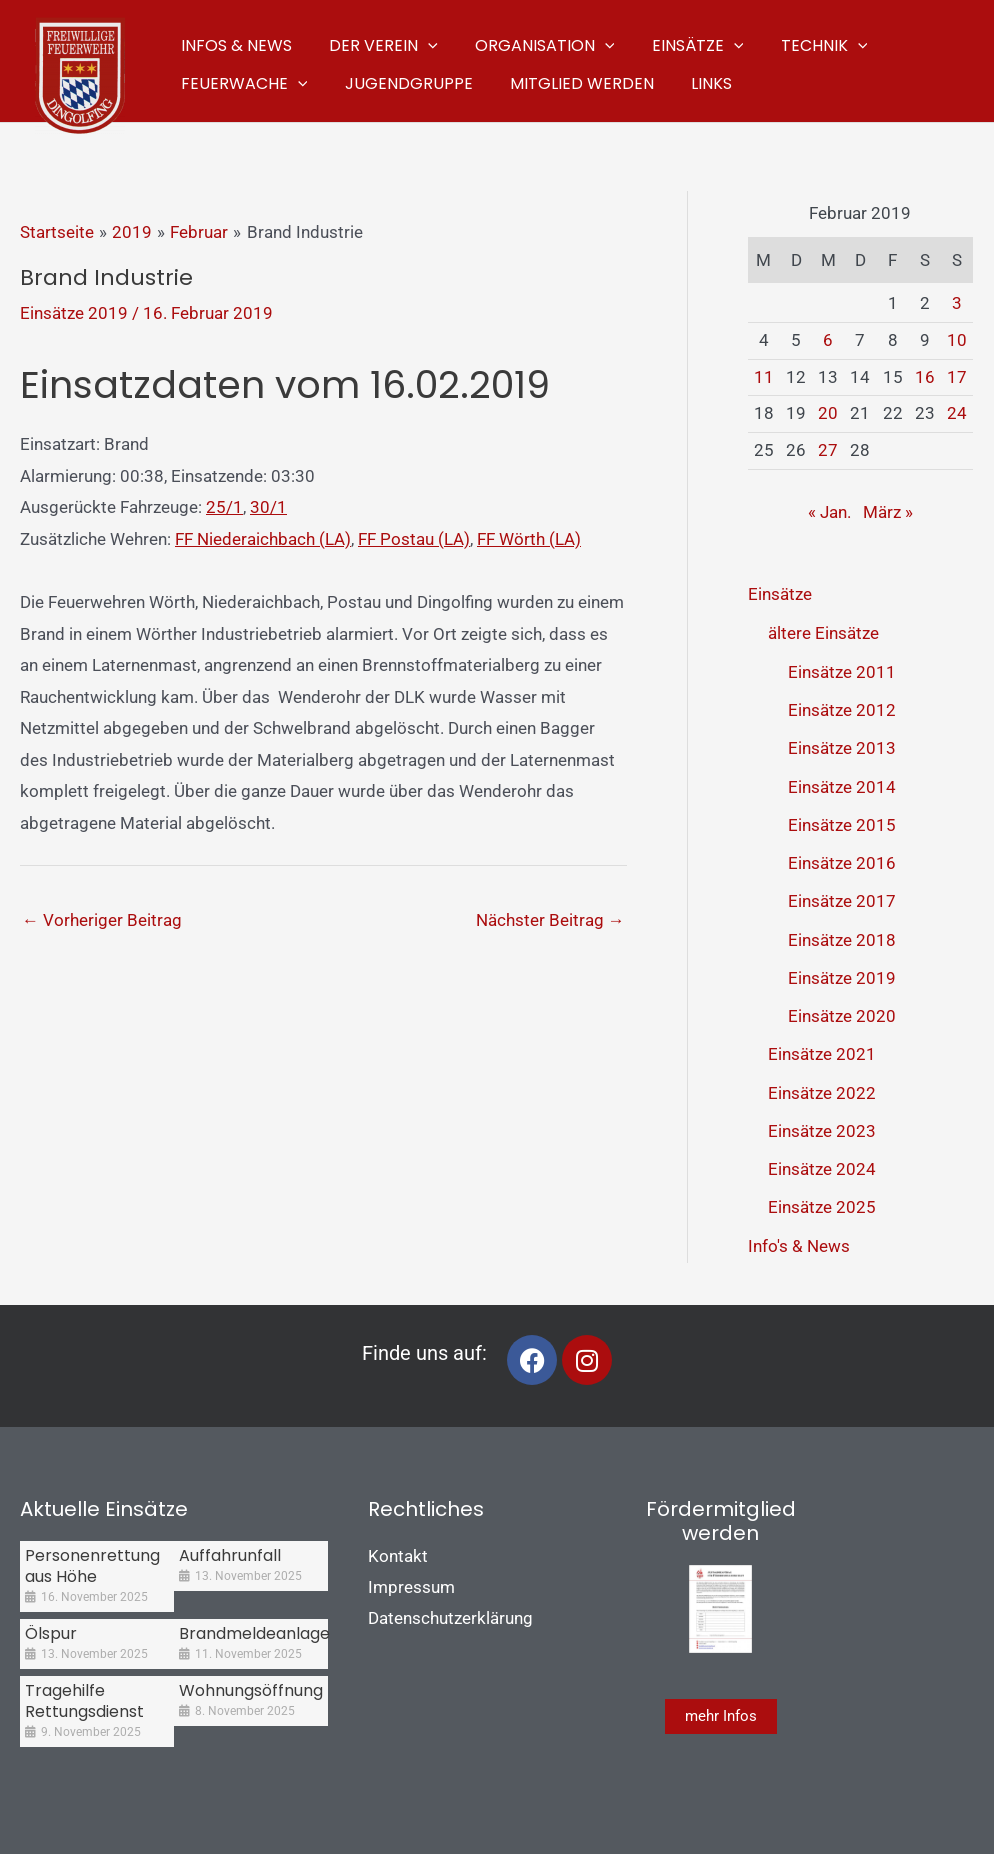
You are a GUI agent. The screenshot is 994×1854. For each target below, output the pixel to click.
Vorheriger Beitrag (102, 920)
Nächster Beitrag (550, 920)
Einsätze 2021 (822, 1054)
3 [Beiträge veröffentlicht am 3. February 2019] (957, 303)
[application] (420, 42)
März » (888, 512)
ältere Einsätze (823, 633)
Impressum (411, 1587)
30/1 (268, 507)
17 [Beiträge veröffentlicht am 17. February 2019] (957, 377)
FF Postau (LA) (414, 539)
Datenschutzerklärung (450, 1618)
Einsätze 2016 (842, 863)
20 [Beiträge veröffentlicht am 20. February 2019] (828, 413)
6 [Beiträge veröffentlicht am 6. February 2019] (828, 340)
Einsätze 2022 (822, 1093)
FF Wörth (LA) (529, 539)
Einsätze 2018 (842, 940)
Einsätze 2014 (842, 787)
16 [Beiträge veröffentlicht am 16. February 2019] (925, 377)
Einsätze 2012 (842, 710)
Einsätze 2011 (842, 672)
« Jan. (829, 512)
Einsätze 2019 (74, 313)
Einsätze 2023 (822, 1131)
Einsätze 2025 (822, 1207)
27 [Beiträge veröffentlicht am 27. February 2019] (828, 450)
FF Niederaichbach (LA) (263, 539)
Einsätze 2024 (822, 1169)
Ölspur (51, 1633)
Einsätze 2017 (842, 901)
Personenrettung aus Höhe (92, 1566)
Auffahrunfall (230, 1555)
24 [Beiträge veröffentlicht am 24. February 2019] (957, 413)
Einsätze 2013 (842, 748)
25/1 (224, 507)
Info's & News (799, 1246)
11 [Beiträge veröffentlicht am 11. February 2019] (764, 377)
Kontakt (398, 1556)
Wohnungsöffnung (251, 1690)
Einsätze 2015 (842, 825)
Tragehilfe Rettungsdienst (84, 1701)
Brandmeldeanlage (254, 1633)
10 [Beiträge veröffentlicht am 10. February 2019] (957, 340)
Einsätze (780, 594)
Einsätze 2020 (842, 1016)
